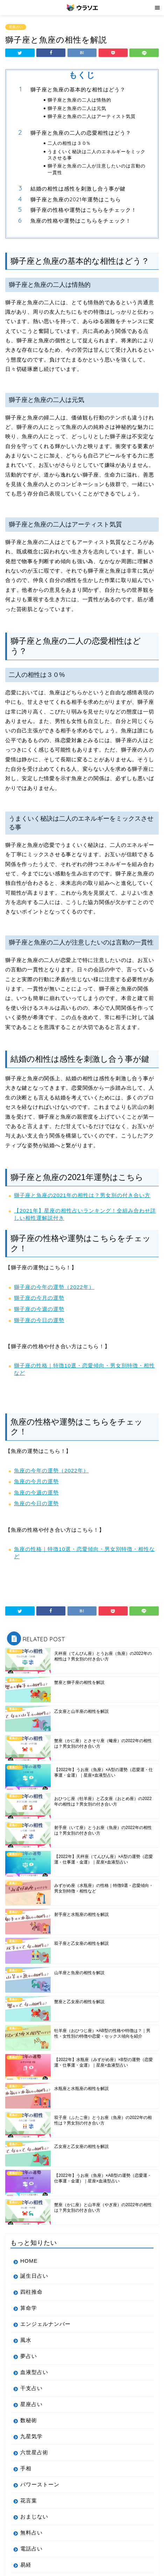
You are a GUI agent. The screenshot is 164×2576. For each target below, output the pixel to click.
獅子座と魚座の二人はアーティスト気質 (92, 116)
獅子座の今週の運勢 (39, 1309)
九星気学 (31, 2436)
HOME (29, 2261)
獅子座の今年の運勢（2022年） (54, 1287)
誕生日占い (34, 2276)
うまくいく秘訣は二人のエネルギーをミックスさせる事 (96, 154)
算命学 (28, 2308)
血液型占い (34, 2372)
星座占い (16, 27)
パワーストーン (39, 2484)
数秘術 (28, 2420)
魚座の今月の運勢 (36, 1481)
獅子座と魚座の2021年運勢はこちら (75, 199)
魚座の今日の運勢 (36, 1503)
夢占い (28, 2356)
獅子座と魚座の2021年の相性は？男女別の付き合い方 (82, 1195)
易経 (25, 2565)
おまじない (34, 2516)
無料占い (31, 2533)
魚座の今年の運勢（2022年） (51, 1470)
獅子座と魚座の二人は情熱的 (79, 100)
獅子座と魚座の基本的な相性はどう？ (78, 89)
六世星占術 (34, 2452)
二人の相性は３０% (69, 143)
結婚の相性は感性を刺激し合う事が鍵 (78, 188)
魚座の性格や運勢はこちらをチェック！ (80, 220)
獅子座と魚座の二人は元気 (77, 108)
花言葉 (28, 2500)
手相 (25, 2468)
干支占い (31, 2388)
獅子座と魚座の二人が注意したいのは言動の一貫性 (96, 169)
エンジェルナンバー (45, 2324)
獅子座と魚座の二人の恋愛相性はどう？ (80, 132)
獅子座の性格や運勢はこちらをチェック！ (83, 210)
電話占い (31, 2549)
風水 (25, 2340)
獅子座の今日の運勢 (39, 1320)
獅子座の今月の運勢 (39, 1298)
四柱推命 (31, 2292)
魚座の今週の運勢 (36, 1492)
